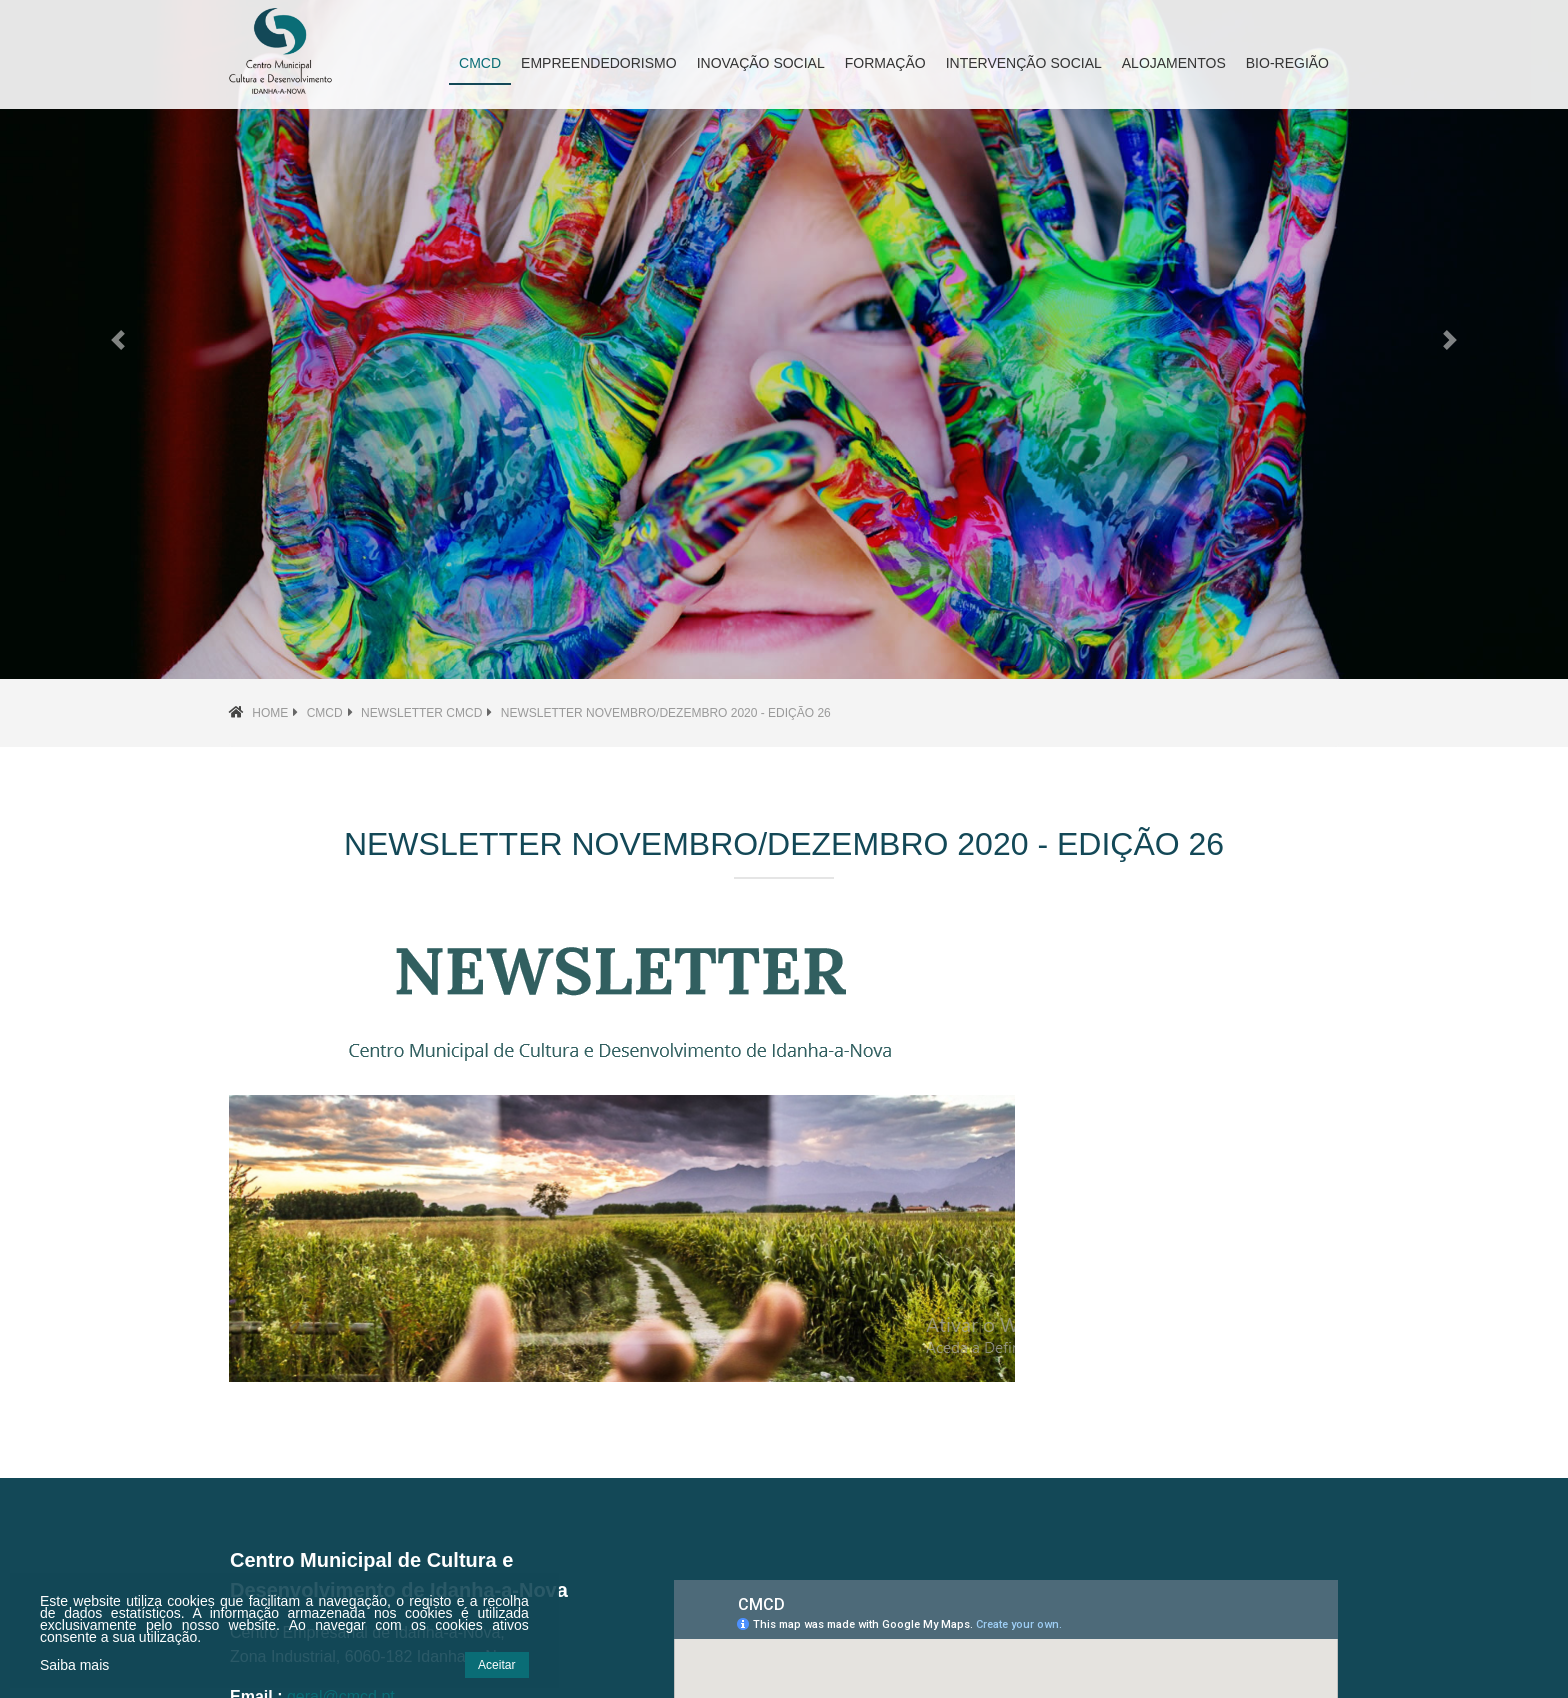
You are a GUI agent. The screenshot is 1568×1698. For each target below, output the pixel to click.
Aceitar (496, 1665)
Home (270, 713)
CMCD (325, 713)
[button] (117, 339)
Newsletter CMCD (421, 713)
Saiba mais (74, 1665)
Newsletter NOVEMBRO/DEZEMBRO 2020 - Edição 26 (666, 713)
